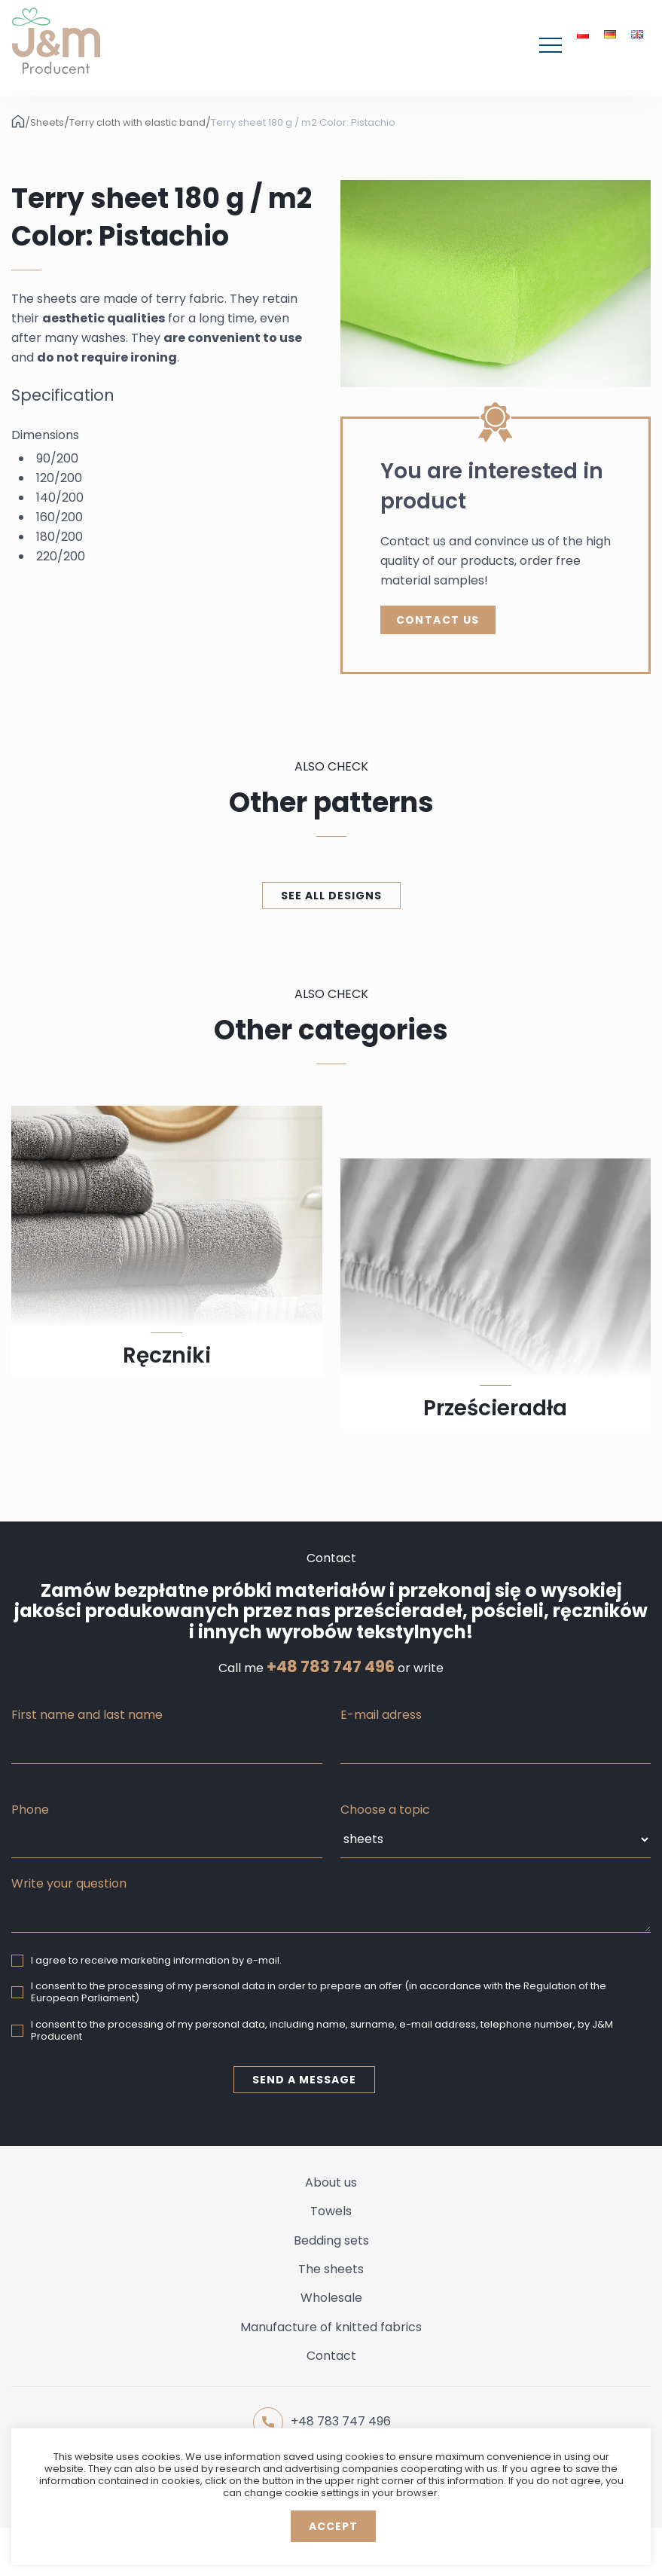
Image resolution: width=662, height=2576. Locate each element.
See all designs (331, 895)
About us (331, 2182)
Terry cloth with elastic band (137, 123)
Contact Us (438, 619)
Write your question (69, 1883)
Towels (331, 2211)
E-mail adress (381, 1714)
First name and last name (87, 1714)
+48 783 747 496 (331, 1667)
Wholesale (331, 2297)
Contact (331, 2355)
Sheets (47, 123)
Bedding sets (331, 2240)
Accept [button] (333, 2526)
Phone (30, 1809)
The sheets (331, 2269)
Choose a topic (385, 1809)
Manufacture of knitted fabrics (331, 2327)
